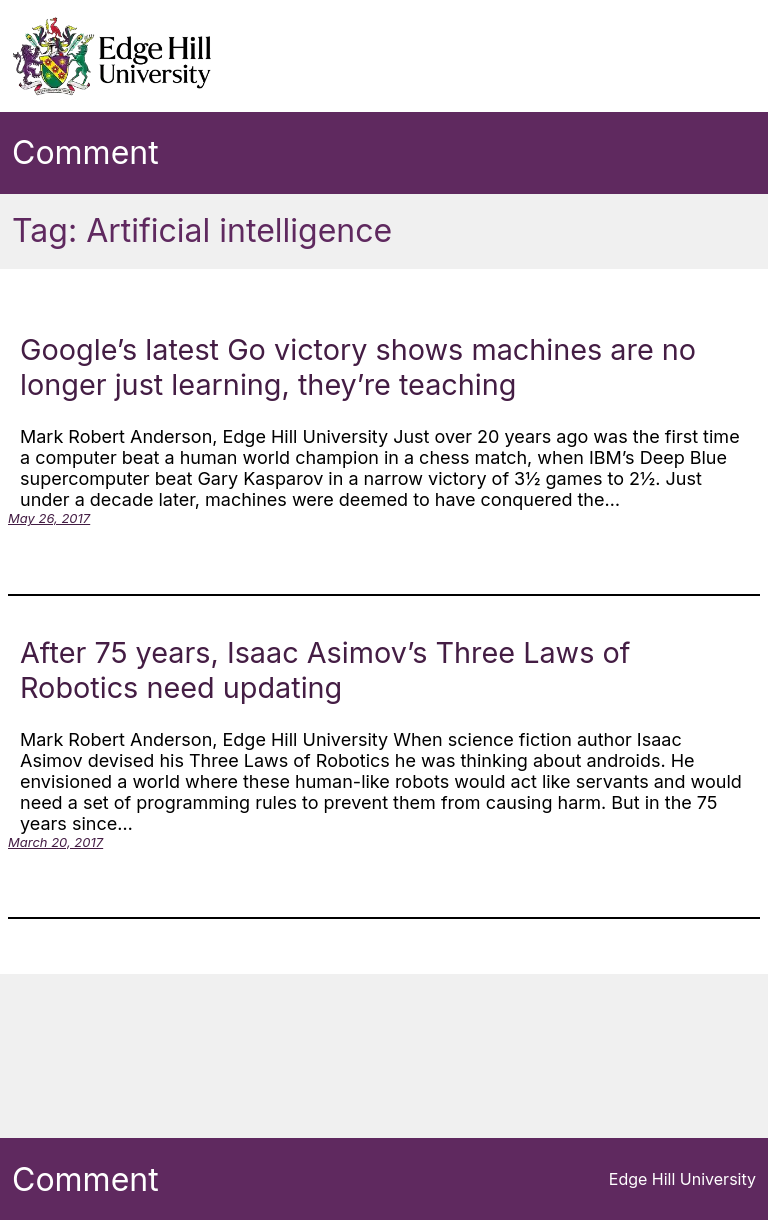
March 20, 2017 (55, 842)
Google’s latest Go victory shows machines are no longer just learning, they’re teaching (358, 367)
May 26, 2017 (49, 518)
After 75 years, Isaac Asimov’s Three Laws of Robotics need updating (325, 670)
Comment (85, 152)
